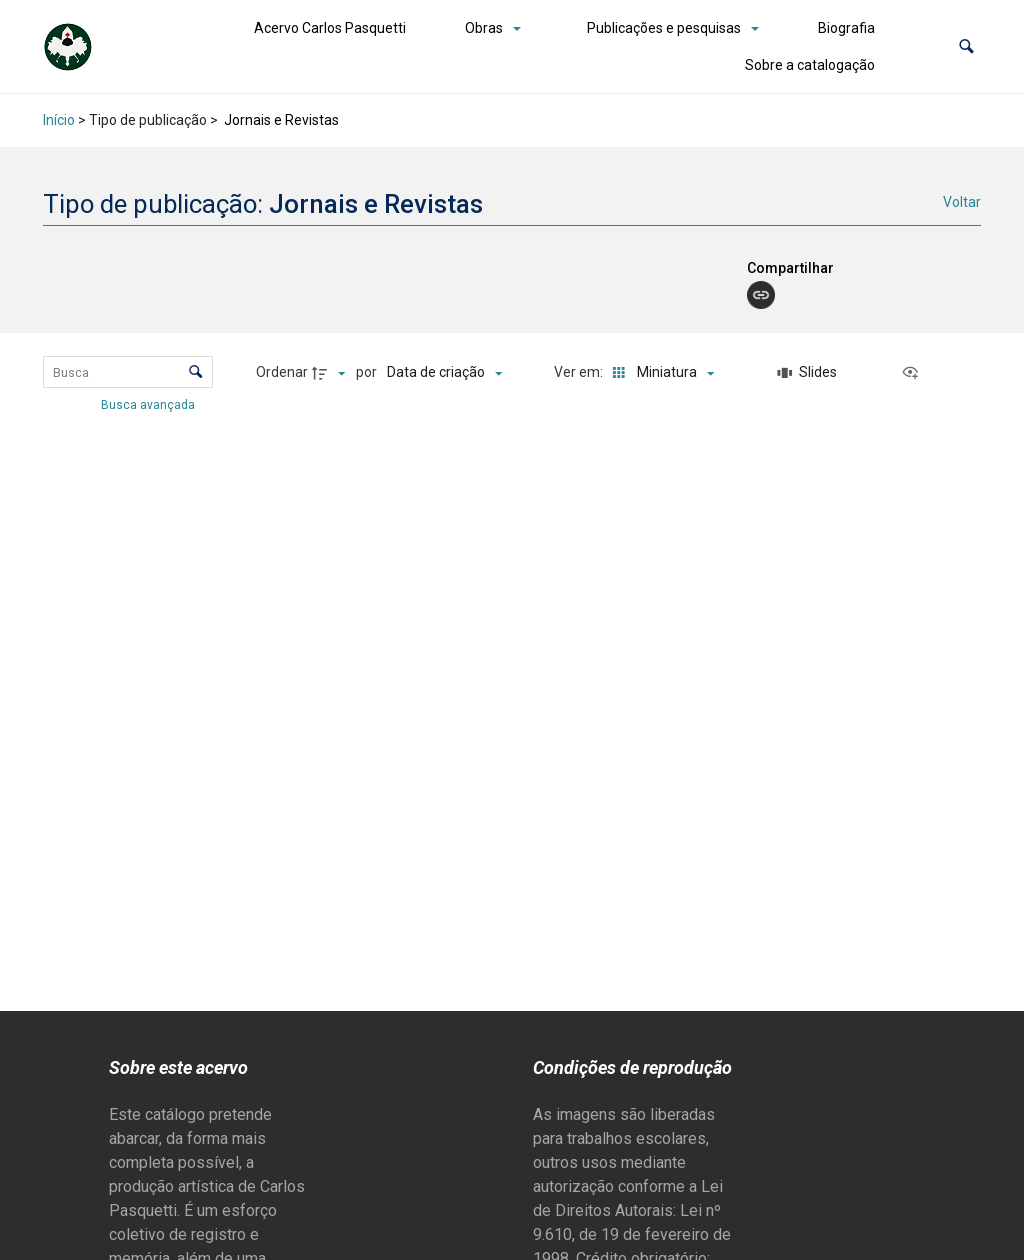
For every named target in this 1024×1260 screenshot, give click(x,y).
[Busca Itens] (128, 372)
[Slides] (807, 373)
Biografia (846, 28)
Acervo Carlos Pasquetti (330, 28)
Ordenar (282, 372)
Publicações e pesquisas (664, 28)
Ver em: (580, 372)
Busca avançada (149, 404)
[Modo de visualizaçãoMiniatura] (659, 373)
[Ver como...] (915, 373)
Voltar (962, 202)
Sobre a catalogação (810, 65)
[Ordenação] (444, 373)
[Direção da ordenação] (331, 373)
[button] (966, 46)
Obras (484, 28)
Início (59, 120)
